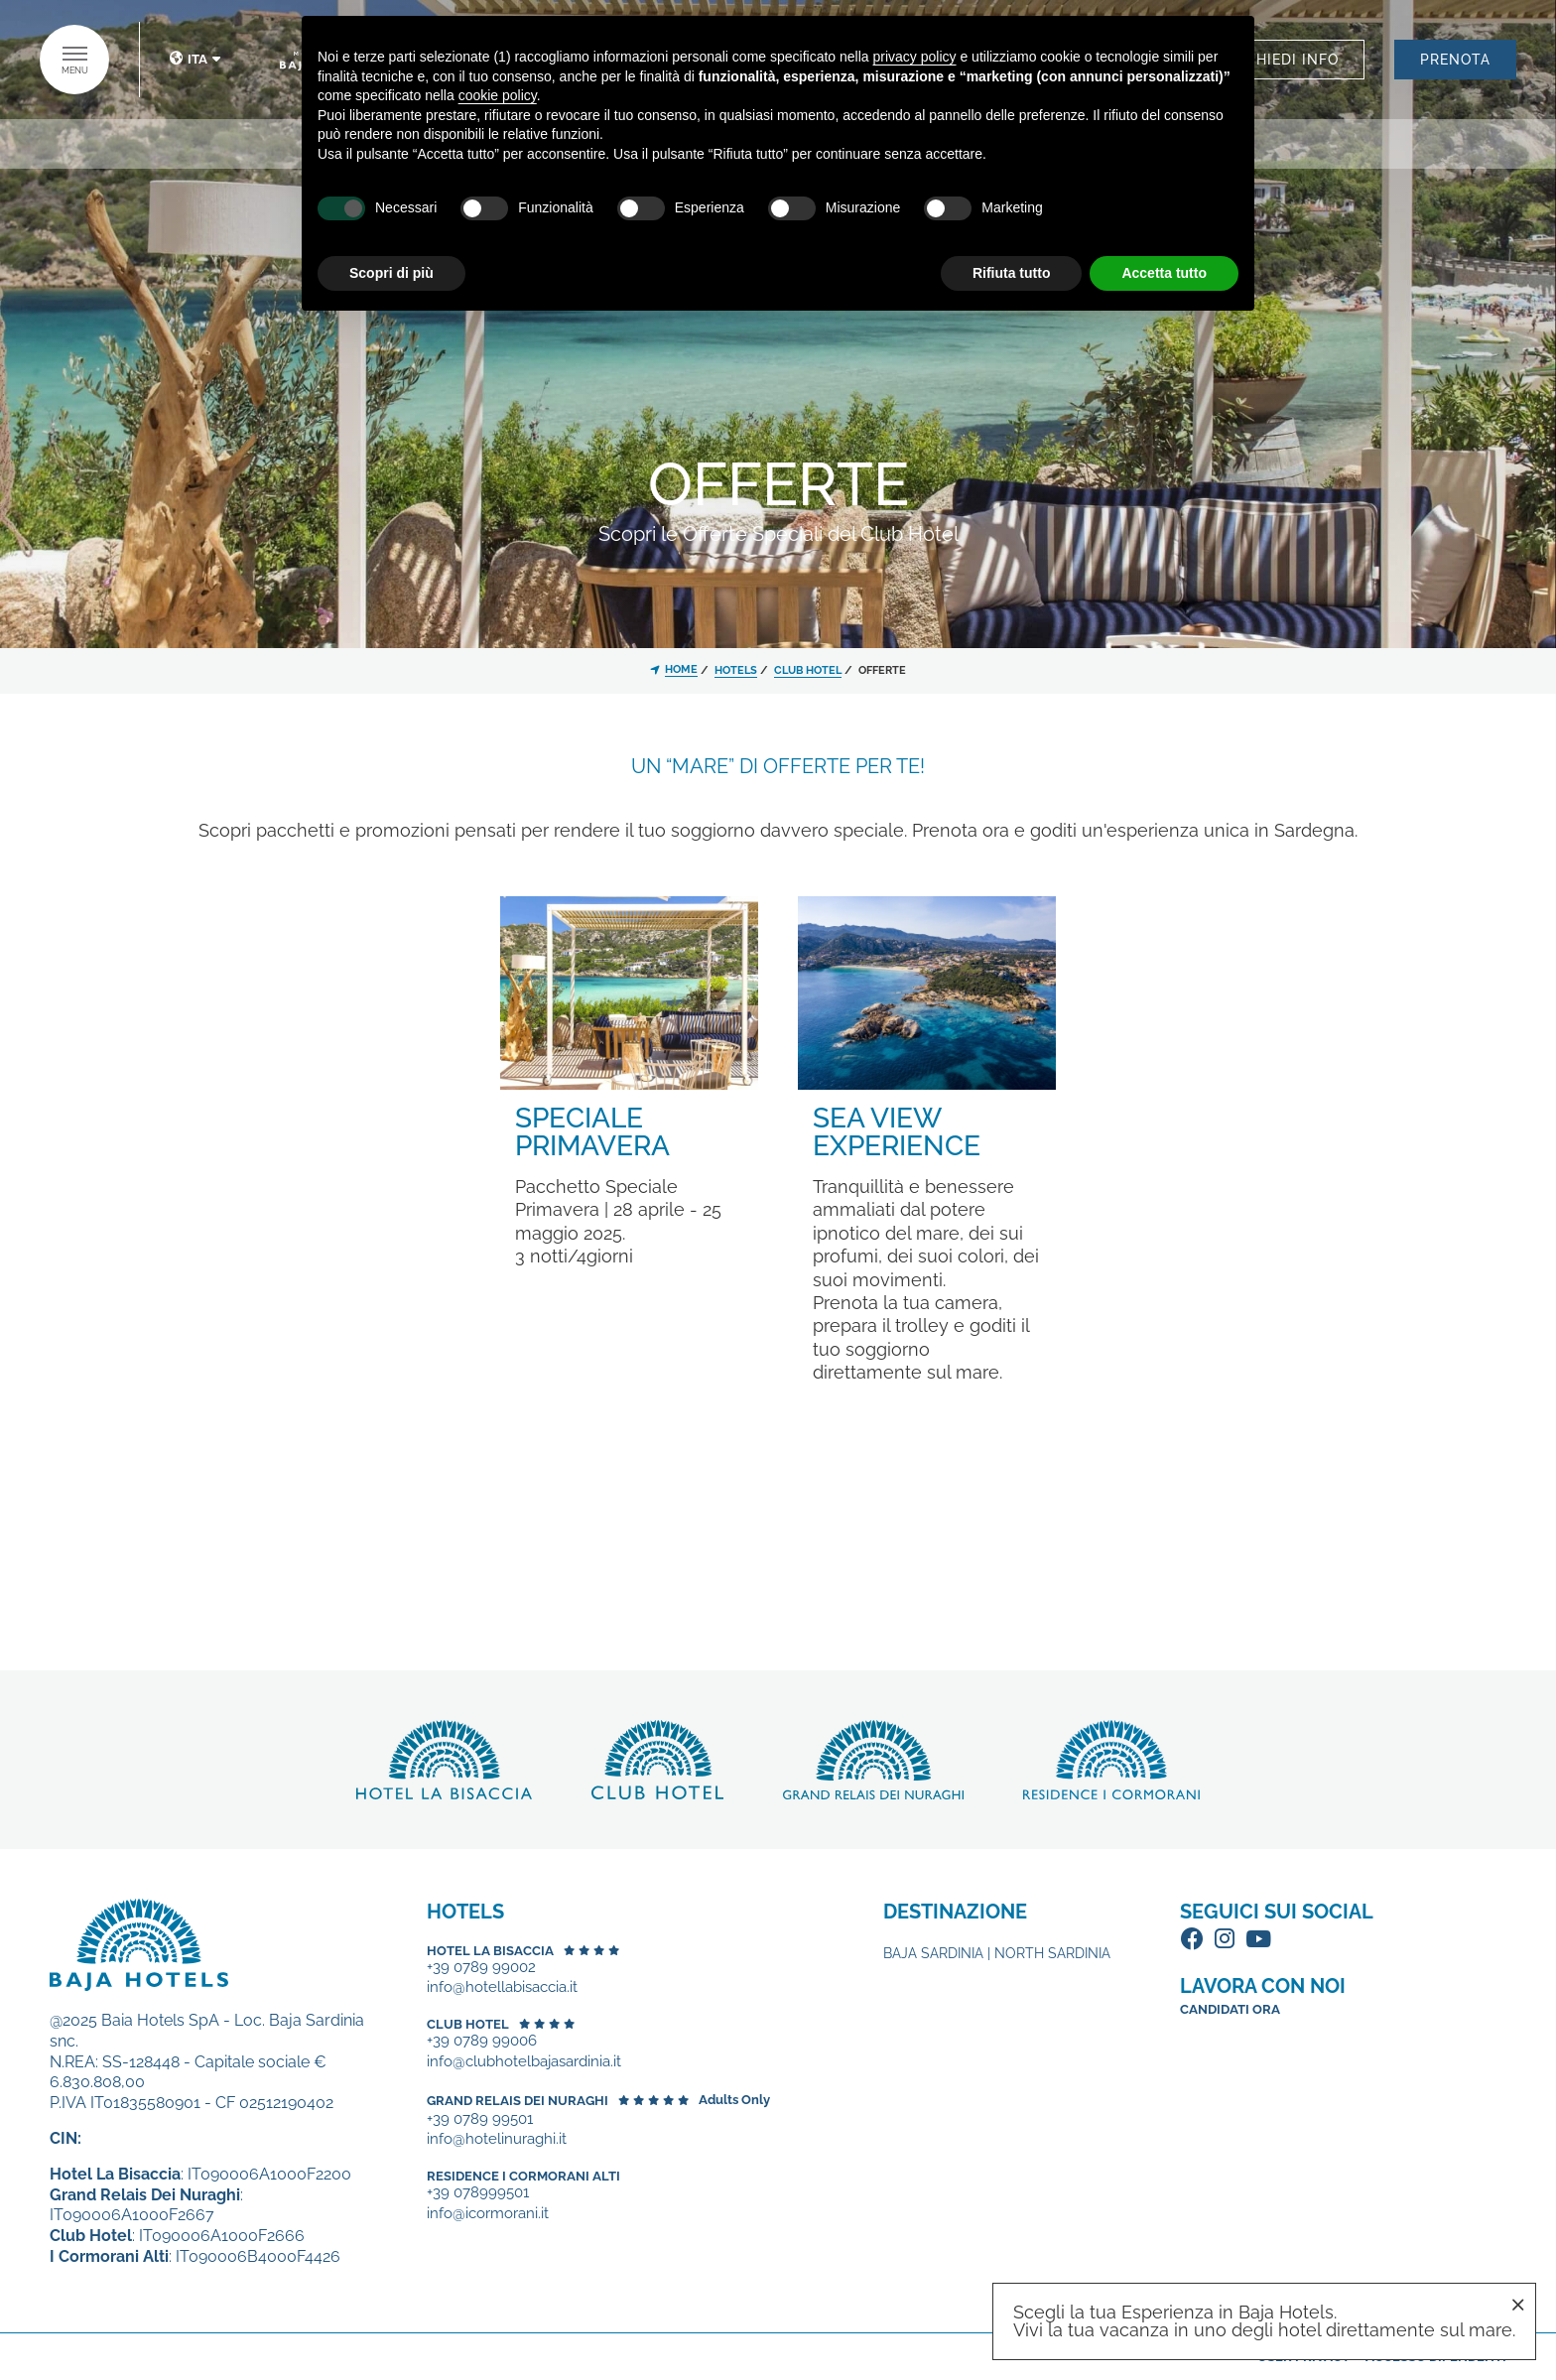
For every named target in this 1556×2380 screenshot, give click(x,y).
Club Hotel (468, 2024)
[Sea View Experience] (927, 991)
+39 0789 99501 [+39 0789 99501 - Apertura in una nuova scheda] (480, 2119)
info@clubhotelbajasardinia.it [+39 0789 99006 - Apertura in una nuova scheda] (524, 2061)
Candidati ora (1230, 2009)
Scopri (444, 1759)
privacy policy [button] (915, 57)
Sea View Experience (896, 1132)
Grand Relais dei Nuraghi (517, 2100)
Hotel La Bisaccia (490, 1950)
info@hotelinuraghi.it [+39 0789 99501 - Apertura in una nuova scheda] (497, 2139)
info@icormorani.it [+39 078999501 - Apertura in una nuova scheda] (488, 2213)
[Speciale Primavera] (629, 991)
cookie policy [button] (497, 95)
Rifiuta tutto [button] (1011, 273)
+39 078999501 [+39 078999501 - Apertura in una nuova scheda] (478, 2192)
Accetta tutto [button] (1164, 273)
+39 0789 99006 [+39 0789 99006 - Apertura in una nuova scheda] (482, 2041)
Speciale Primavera (592, 1132)
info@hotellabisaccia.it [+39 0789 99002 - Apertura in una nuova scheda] (502, 1987)
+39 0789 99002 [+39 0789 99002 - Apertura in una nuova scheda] (481, 1967)
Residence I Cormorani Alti (523, 2176)
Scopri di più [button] (391, 273)
